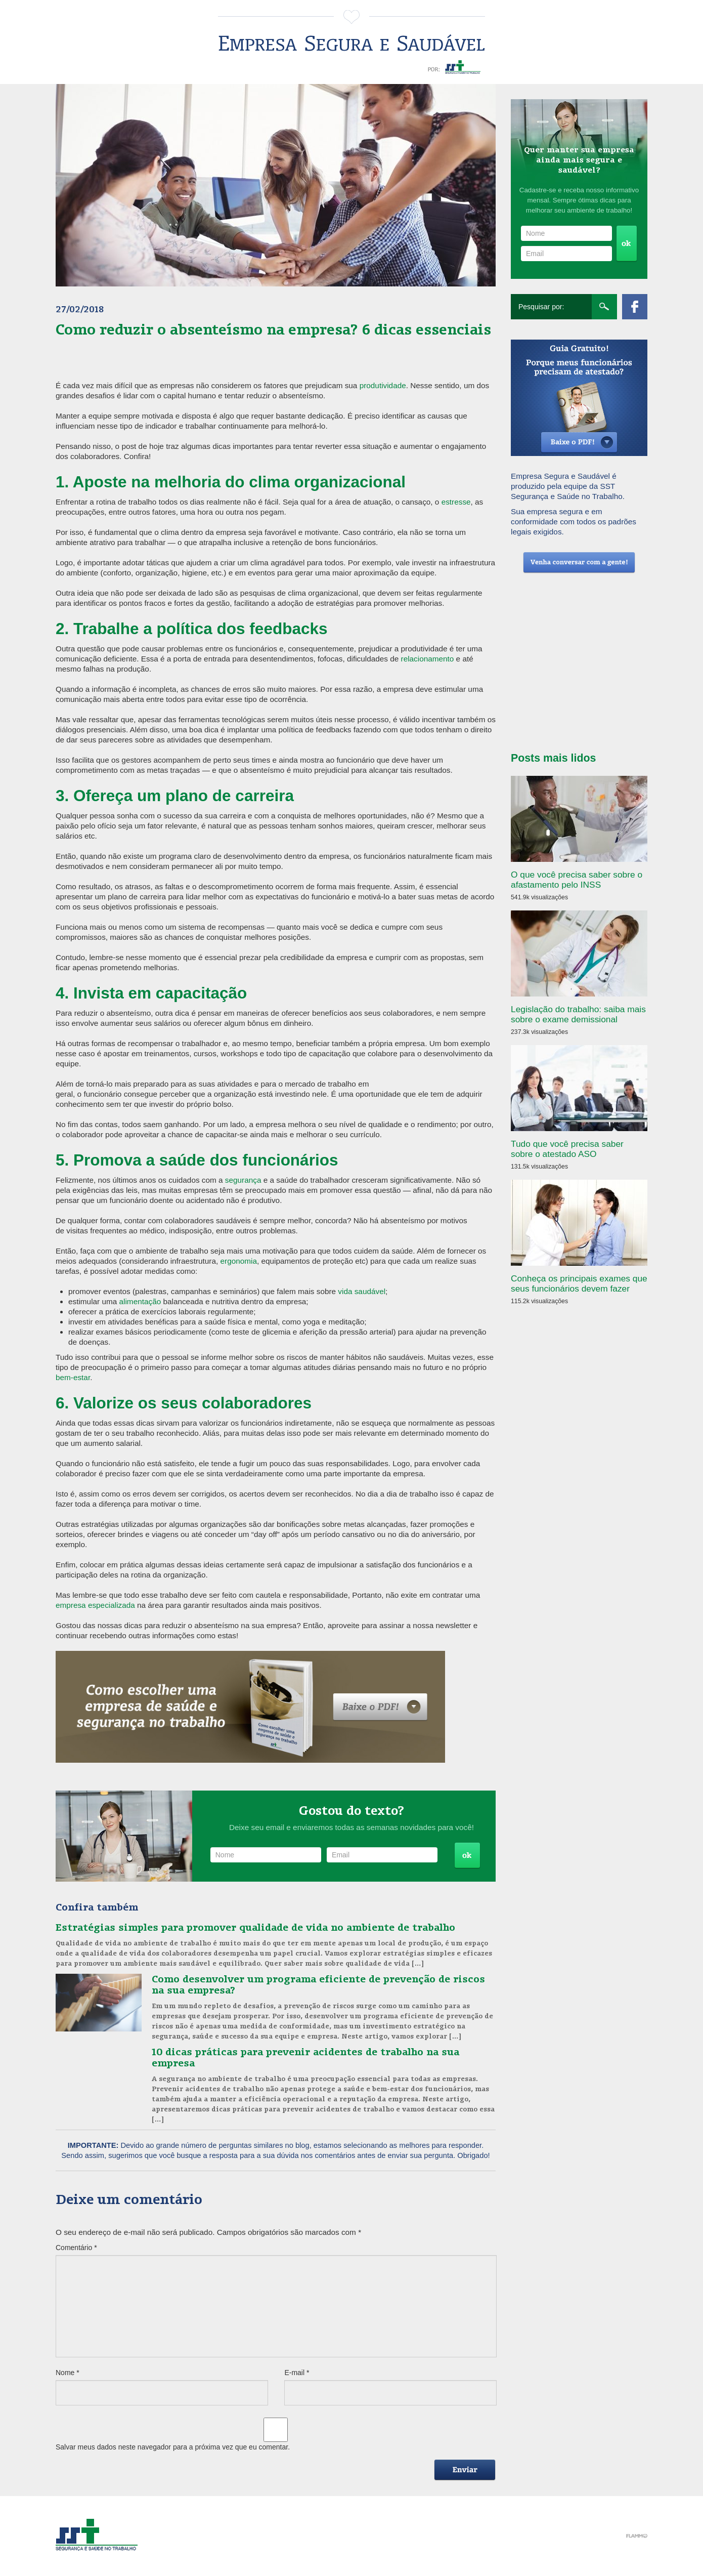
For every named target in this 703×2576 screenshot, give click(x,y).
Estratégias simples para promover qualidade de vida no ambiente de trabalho (255, 1927)
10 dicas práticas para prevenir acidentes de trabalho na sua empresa (305, 2057)
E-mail (296, 2373)
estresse (456, 501)
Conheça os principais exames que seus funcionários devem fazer (579, 1283)
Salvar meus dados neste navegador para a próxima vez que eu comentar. (173, 2447)
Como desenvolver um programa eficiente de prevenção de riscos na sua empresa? (318, 1984)
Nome (67, 2373)
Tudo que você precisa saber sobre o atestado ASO (567, 1149)
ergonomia (239, 1261)
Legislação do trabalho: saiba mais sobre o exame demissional (578, 1014)
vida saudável (361, 1291)
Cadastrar (467, 1856)
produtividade (383, 385)
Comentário (76, 2247)
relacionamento (427, 658)
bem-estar (73, 1377)
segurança (243, 1180)
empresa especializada (95, 1605)
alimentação (140, 1301)
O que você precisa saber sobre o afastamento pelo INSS (576, 879)
